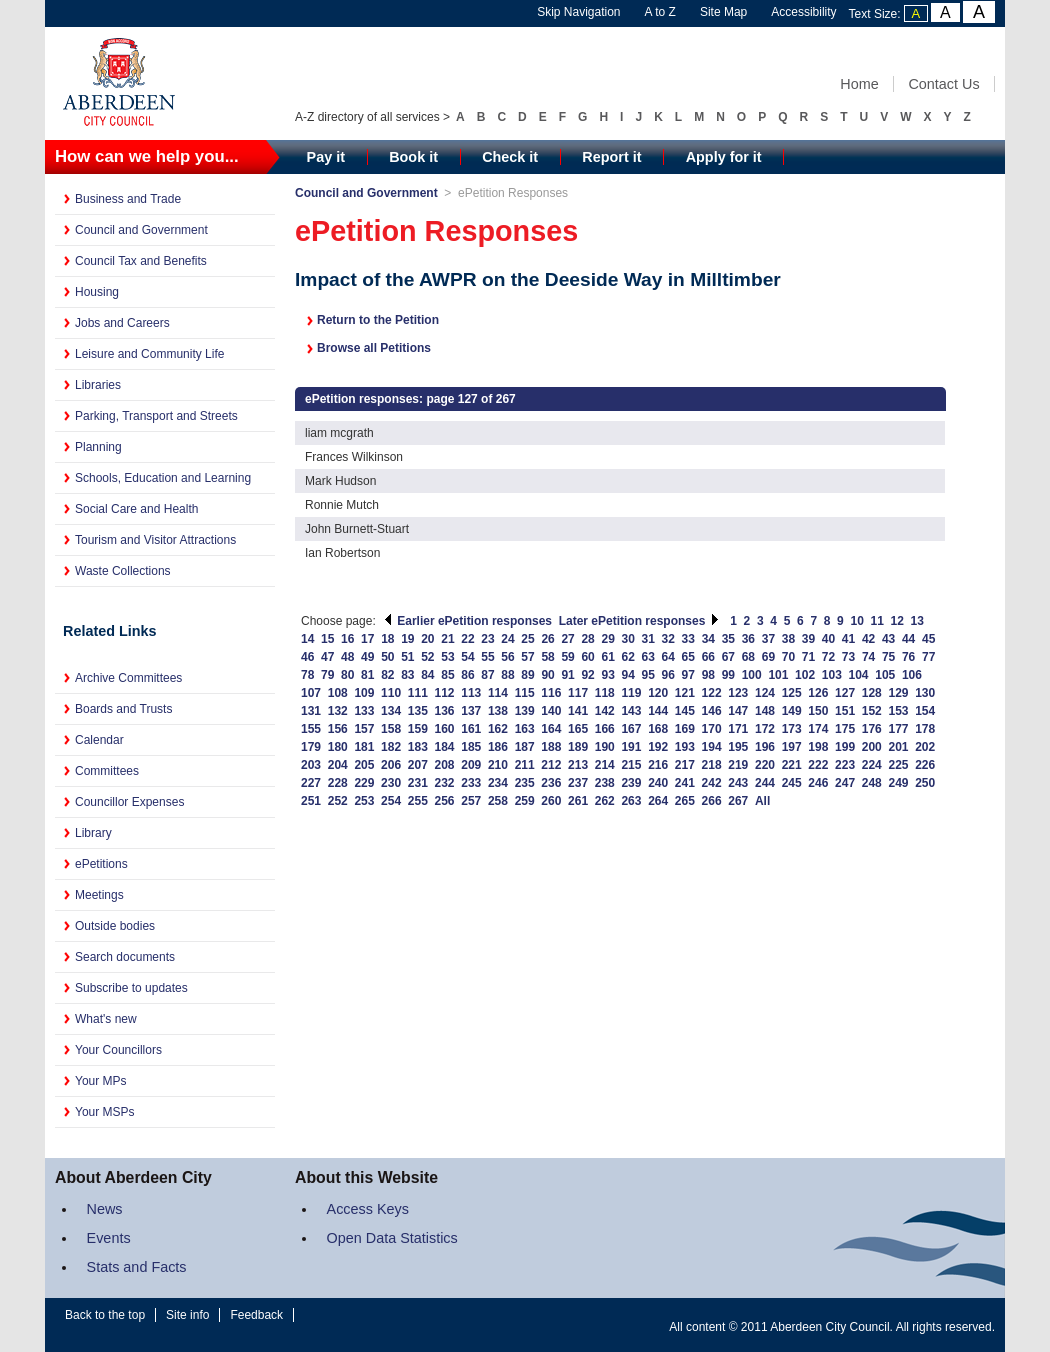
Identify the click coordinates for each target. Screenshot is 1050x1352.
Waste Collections (123, 571)
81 (367, 675)
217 (685, 765)
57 (527, 657)
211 (525, 765)
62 (628, 657)
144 (658, 711)
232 (445, 783)
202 (925, 747)
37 (768, 639)
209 (471, 765)
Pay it (326, 157)
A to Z (660, 12)
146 (712, 711)
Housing (97, 292)
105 (885, 675)
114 (498, 693)
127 (845, 693)
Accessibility (803, 12)
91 (567, 675)
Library (93, 833)
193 (685, 747)
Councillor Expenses (129, 802)
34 (708, 639)
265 (685, 801)
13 (917, 621)
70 (788, 657)
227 (311, 783)
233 (471, 783)
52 (427, 657)
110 (391, 693)
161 (471, 729)
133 (364, 711)
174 (818, 729)
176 (872, 729)
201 (898, 747)
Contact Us (943, 84)
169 (685, 729)
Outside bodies (115, 926)
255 (418, 801)
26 (547, 639)
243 (738, 783)
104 (859, 675)
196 (765, 747)
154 (925, 711)
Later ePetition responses (639, 621)
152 (872, 711)
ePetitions (101, 864)
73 (848, 657)
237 (578, 783)
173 (792, 729)
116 (551, 693)
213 (578, 765)
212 (551, 765)
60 (587, 657)
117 (578, 693)
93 (607, 675)
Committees (107, 771)
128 (872, 693)
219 (738, 765)
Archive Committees (128, 678)
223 (845, 765)
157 (364, 729)
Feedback (256, 1315)
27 (567, 639)
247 (845, 783)
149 (792, 711)
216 (658, 765)
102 (805, 675)
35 (728, 639)
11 (877, 621)
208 (445, 765)
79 (327, 675)
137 (471, 711)
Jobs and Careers (122, 323)
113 (471, 693)
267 (738, 801)
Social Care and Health (136, 509)
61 (607, 657)
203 (311, 765)
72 (828, 657)
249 (898, 783)
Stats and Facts (137, 1267)
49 (367, 657)
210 (498, 765)
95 (648, 675)
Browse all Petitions (374, 348)
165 (578, 729)
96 (668, 675)
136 (445, 711)
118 (605, 693)
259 (525, 801)
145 (685, 711)
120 (658, 693)
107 (311, 693)
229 (364, 783)
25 (527, 639)
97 (688, 675)
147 (738, 711)
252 (338, 801)
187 (525, 747)
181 (364, 747)
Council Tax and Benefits (141, 261)
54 (467, 657)
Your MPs (101, 1081)
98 (708, 675)
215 (631, 765)
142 (605, 711)
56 (507, 657)
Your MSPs (105, 1112)
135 (418, 711)
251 (311, 801)
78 (307, 675)
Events (109, 1238)
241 (685, 783)
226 (925, 765)
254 (391, 801)
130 (925, 693)
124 (765, 693)
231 (418, 783)
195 (738, 747)
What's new (106, 1019)
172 (765, 729)
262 (605, 801)
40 (828, 639)
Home (859, 84)
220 (765, 765)
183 (418, 747)
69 (768, 657)
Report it (611, 157)
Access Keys (368, 1209)
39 (808, 639)
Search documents (125, 957)
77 (928, 657)
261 (578, 801)
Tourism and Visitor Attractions (155, 540)
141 (578, 711)
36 (748, 639)
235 (525, 783)
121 (685, 693)
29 (607, 639)
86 (467, 675)
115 (525, 693)
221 (792, 765)
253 (364, 801)
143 (631, 711)
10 (856, 621)
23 (487, 639)
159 (418, 729)
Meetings (99, 895)
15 (327, 639)
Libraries (98, 385)
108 (338, 693)
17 (367, 639)
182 (391, 747)
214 (605, 765)
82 (387, 675)
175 (845, 729)
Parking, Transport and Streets (156, 416)
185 (471, 747)
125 (792, 693)
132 (338, 711)
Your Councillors (118, 1050)
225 (898, 765)
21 (447, 639)
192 (658, 747)
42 (868, 639)
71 (808, 657)
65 (688, 657)
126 (818, 693)
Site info (187, 1315)
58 (547, 657)
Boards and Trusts (123, 709)
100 (752, 675)
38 (788, 639)
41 (848, 639)
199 (845, 747)
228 (338, 783)
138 (498, 711)
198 (818, 747)
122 (712, 693)
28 (587, 639)
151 (845, 711)
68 (748, 657)
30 (628, 639)
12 (897, 621)
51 (407, 657)
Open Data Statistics (392, 1238)
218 (712, 765)
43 (888, 639)
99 (728, 675)
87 (487, 675)
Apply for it (724, 157)
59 (567, 657)
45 (928, 639)
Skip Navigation (578, 12)
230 (391, 783)
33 (688, 639)
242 (712, 783)
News (105, 1209)
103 (832, 675)
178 (925, 729)
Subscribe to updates (131, 988)
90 (547, 675)
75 (888, 657)
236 (551, 783)
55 (487, 657)
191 (631, 747)
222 (818, 765)
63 (648, 657)
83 (407, 675)
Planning (98, 447)
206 (391, 765)
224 (872, 765)
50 (387, 657)
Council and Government (141, 230)
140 (551, 711)
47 (327, 657)
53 (447, 657)
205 (364, 765)
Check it (510, 157)
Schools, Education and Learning (163, 478)
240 (658, 783)
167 (631, 729)
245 (792, 783)
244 (765, 783)
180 (338, 747)
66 (708, 657)
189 (578, 747)
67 (728, 657)
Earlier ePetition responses (467, 621)
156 (338, 729)
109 (364, 693)
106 (912, 675)
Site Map (723, 12)
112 (445, 693)
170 (712, 729)
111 (418, 693)
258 (498, 801)
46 (307, 657)
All (762, 801)
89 (527, 675)
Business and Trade (128, 199)
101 (778, 675)
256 (445, 801)
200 (872, 747)
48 (347, 657)
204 (338, 765)
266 (712, 801)
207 (418, 765)
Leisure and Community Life (149, 354)
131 (311, 711)
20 (427, 639)
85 (447, 675)
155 (311, 729)
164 (551, 729)
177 (898, 729)
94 (628, 675)
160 (445, 729)
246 (818, 783)
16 (347, 639)
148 (765, 711)
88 (507, 675)
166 (605, 729)
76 (908, 657)
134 (391, 711)
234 (498, 783)
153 (898, 711)
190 (605, 747)
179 (311, 747)
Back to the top (105, 1315)
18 (387, 639)
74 (868, 657)
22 (467, 639)
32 (668, 639)
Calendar (99, 740)
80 (347, 675)
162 (498, 729)
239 (631, 783)
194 (712, 747)
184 (445, 747)
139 (525, 711)
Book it (413, 157)
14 (307, 639)
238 (605, 783)
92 (587, 675)
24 (507, 639)
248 (872, 783)
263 (631, 801)
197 (792, 747)
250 (925, 783)
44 (908, 639)
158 (391, 729)
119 (631, 693)
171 (738, 729)
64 (668, 657)
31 (648, 639)
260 (551, 801)
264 (658, 801)
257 (471, 801)
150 (818, 711)
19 (407, 639)
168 (658, 729)
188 (551, 747)
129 (898, 693)
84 (427, 675)
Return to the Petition (378, 320)
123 (738, 693)
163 (525, 729)
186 (498, 747)
